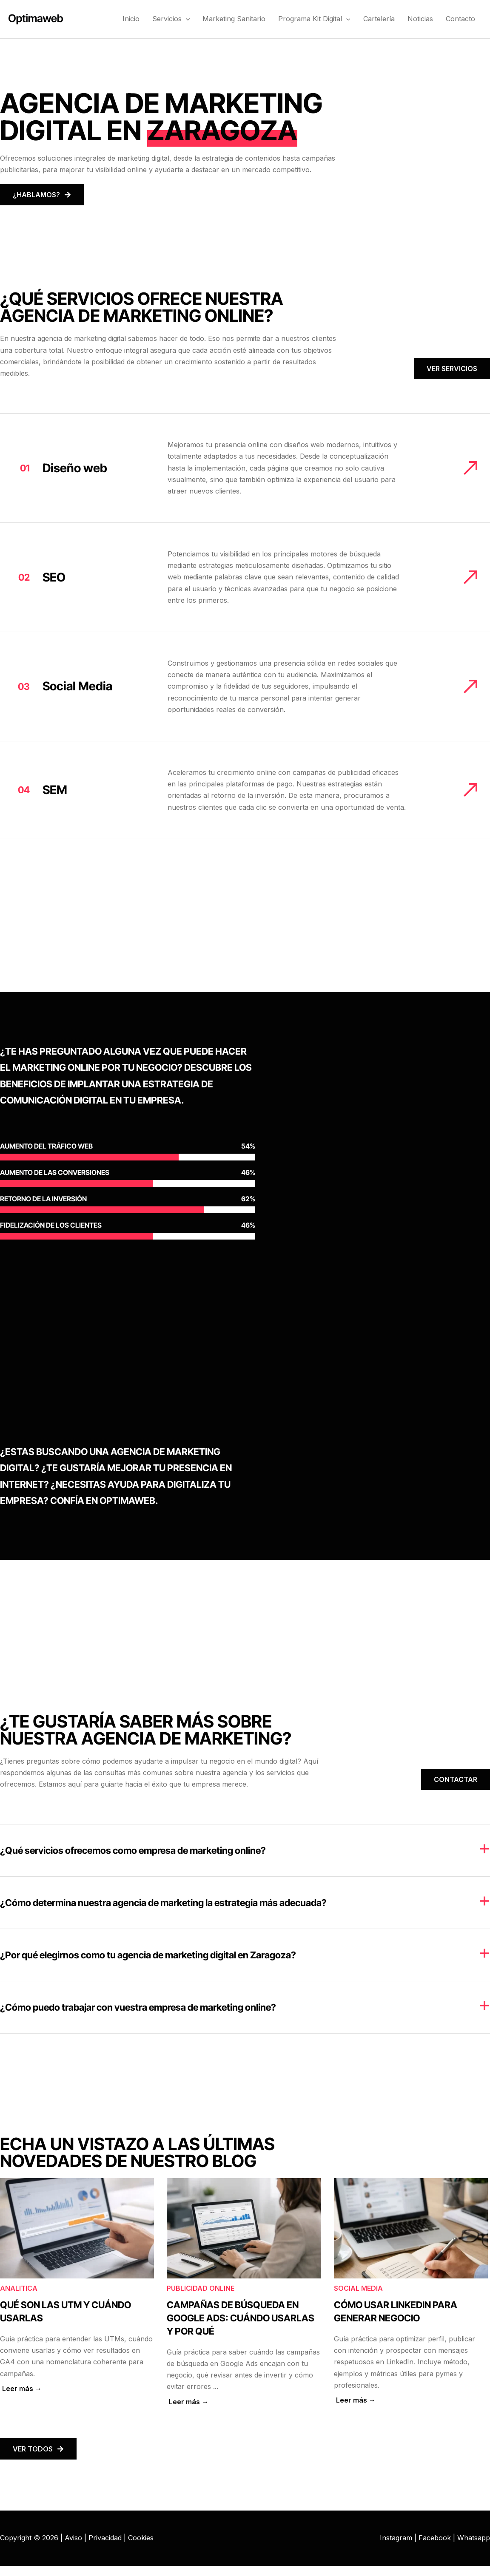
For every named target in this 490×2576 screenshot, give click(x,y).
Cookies (141, 2537)
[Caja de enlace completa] (77, 2293)
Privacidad (105, 2537)
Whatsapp (473, 2537)
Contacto (460, 18)
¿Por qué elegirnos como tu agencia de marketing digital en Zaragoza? (148, 1954)
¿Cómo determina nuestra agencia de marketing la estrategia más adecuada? (163, 1902)
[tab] (245, 1850)
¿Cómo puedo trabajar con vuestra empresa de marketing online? (138, 2007)
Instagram (396, 2537)
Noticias (420, 18)
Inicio (131, 18)
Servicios (171, 18)
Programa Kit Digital (314, 18)
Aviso (73, 2537)
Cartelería (379, 18)
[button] (186, 18)
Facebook (435, 2537)
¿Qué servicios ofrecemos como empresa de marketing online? (133, 1850)
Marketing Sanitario (233, 18)
